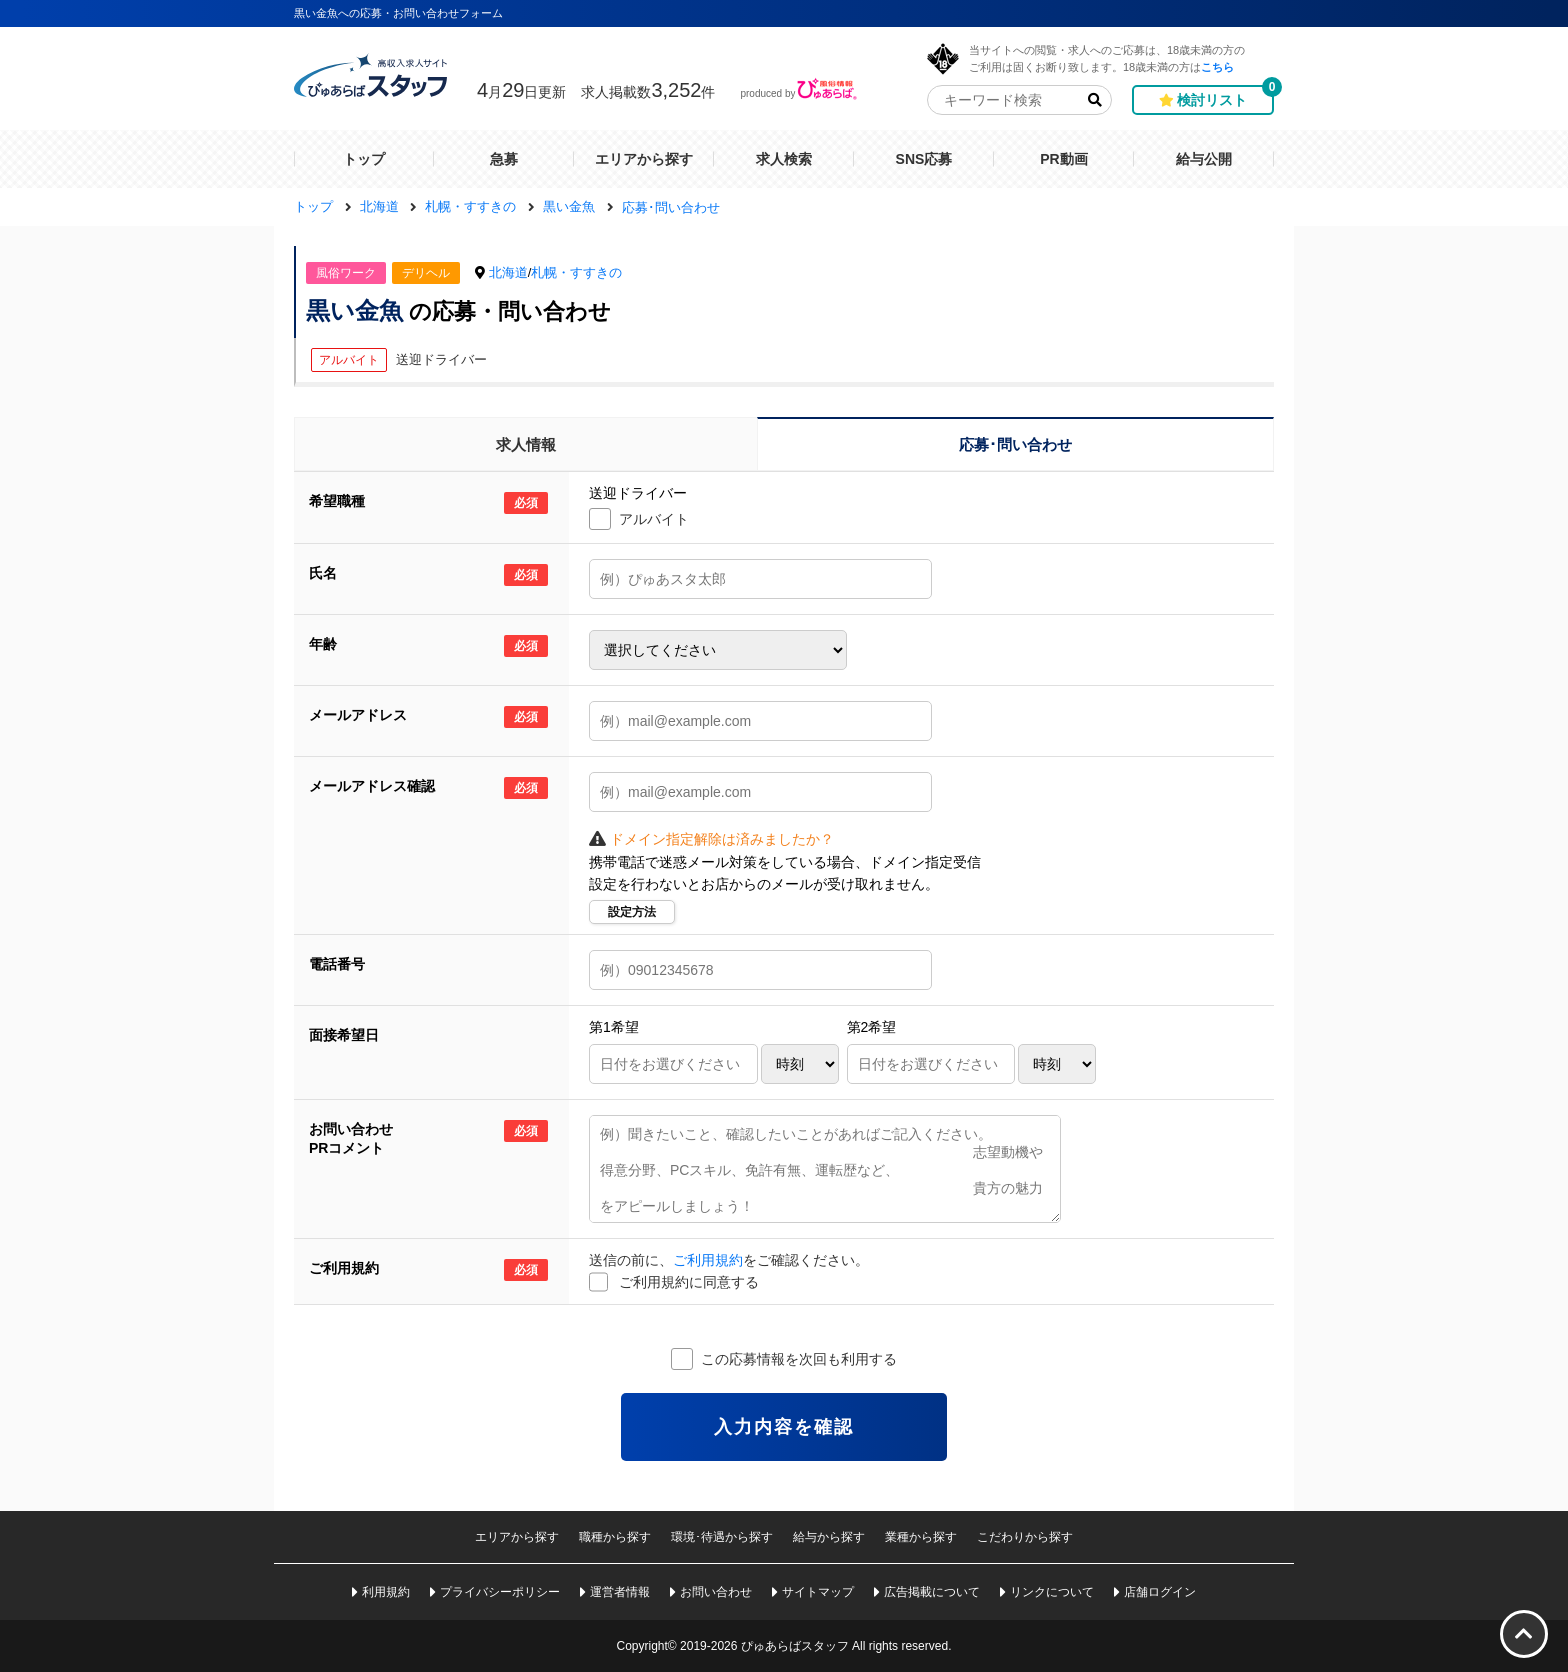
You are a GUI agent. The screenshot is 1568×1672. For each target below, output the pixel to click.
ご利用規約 (708, 1260)
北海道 (508, 272)
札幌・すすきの (576, 272)
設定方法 (632, 912)
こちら (1217, 66)
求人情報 (526, 444)
